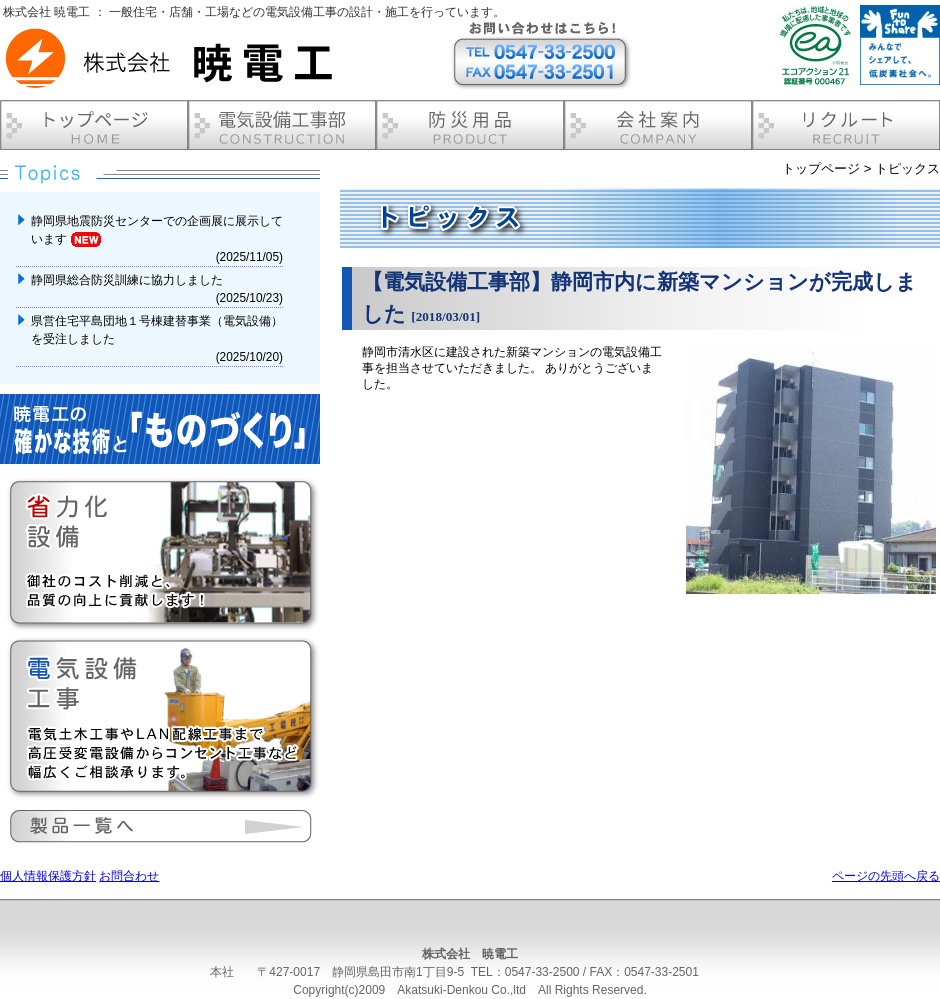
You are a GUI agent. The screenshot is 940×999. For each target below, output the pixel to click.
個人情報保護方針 (48, 876)
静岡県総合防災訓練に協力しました (128, 280)
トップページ (821, 168)
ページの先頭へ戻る (886, 876)
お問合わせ (129, 876)
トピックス (907, 168)
